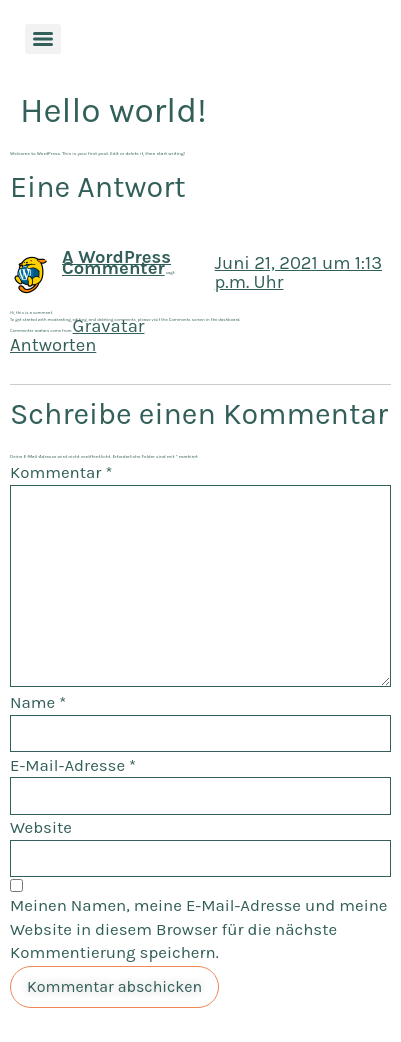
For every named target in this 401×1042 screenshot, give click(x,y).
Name (38, 702)
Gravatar (109, 326)
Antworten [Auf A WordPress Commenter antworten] (53, 345)
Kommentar (61, 472)
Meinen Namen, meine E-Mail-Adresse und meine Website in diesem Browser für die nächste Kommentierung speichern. (199, 929)
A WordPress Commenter (116, 262)
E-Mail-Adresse (73, 765)
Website (41, 827)
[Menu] (43, 39)
